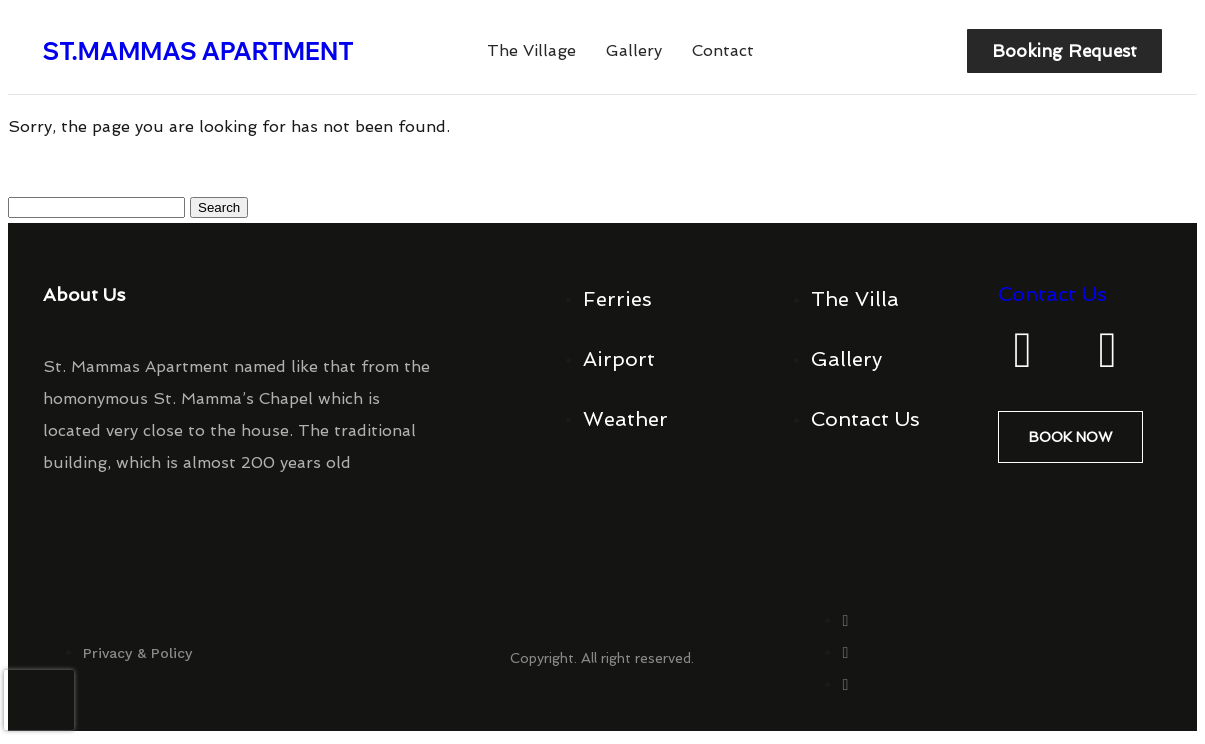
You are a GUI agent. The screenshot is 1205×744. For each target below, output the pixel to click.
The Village (531, 53)
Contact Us (1052, 299)
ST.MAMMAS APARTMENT (198, 53)
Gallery (634, 53)
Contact (723, 53)
